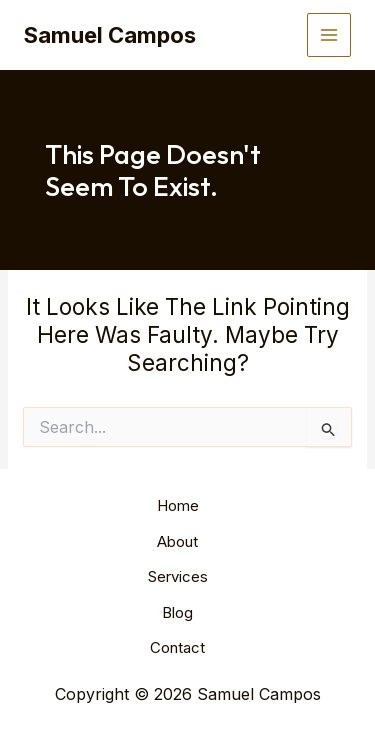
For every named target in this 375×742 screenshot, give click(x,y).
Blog (177, 612)
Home (178, 505)
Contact (177, 647)
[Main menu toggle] (329, 35)
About (177, 541)
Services (178, 576)
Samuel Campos (110, 35)
